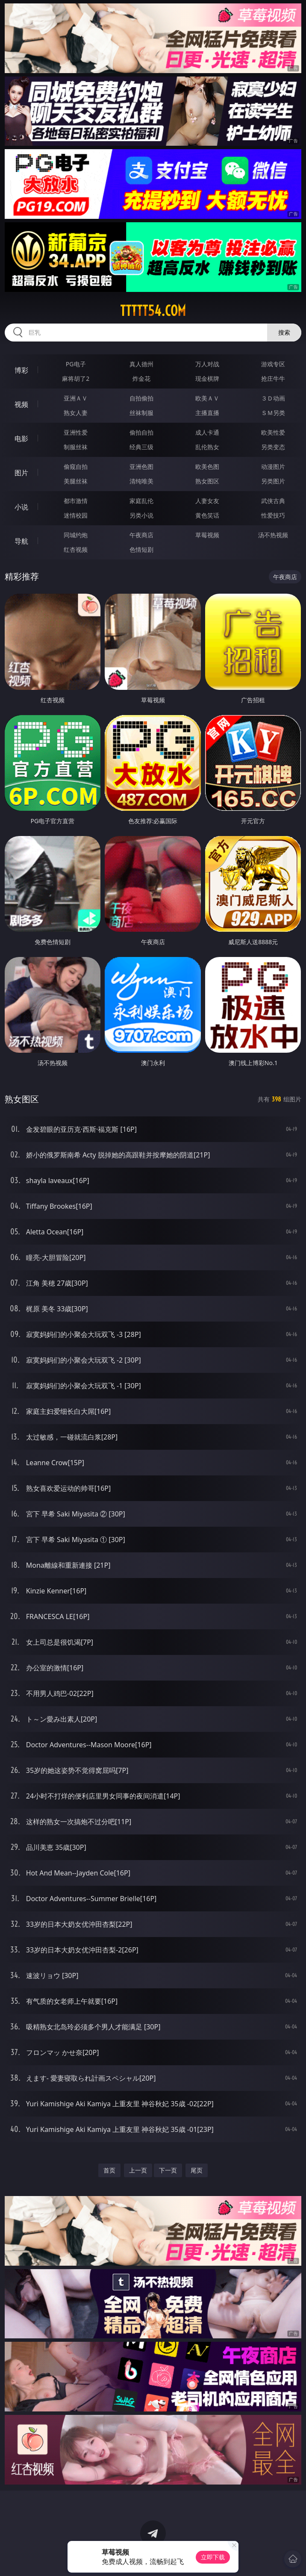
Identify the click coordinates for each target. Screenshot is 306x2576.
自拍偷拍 (141, 398)
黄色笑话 (207, 515)
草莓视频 (207, 535)
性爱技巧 (273, 515)
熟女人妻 (76, 413)
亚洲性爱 (76, 432)
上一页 (138, 2170)
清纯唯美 (141, 481)
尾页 (197, 2170)
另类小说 (141, 515)
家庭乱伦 (141, 501)
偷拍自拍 (141, 432)
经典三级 (141, 447)
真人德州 (141, 364)
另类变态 (273, 447)
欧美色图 (207, 466)
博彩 (21, 370)
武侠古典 (273, 501)
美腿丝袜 (76, 481)
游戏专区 (273, 364)
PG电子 (76, 364)
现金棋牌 (207, 378)
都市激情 (76, 501)
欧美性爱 (273, 432)
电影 (21, 438)
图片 (21, 472)
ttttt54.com (153, 310)
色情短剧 (141, 549)
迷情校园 (76, 515)
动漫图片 (273, 466)
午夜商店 (141, 535)
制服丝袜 (76, 447)
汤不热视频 (273, 535)
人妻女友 (207, 501)
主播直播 (207, 413)
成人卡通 (207, 432)
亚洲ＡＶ (76, 398)
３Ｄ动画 (273, 398)
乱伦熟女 (207, 447)
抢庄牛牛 (273, 378)
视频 (21, 404)
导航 (21, 541)
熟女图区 (207, 481)
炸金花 (141, 378)
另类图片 (273, 481)
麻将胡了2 (75, 378)
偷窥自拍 (76, 466)
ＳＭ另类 (273, 413)
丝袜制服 (141, 413)
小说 (21, 507)
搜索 (284, 332)
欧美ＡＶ (207, 398)
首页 (109, 2170)
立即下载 (213, 2557)
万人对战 (207, 364)
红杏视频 (76, 549)
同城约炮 (76, 535)
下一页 (168, 2170)
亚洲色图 (141, 466)
